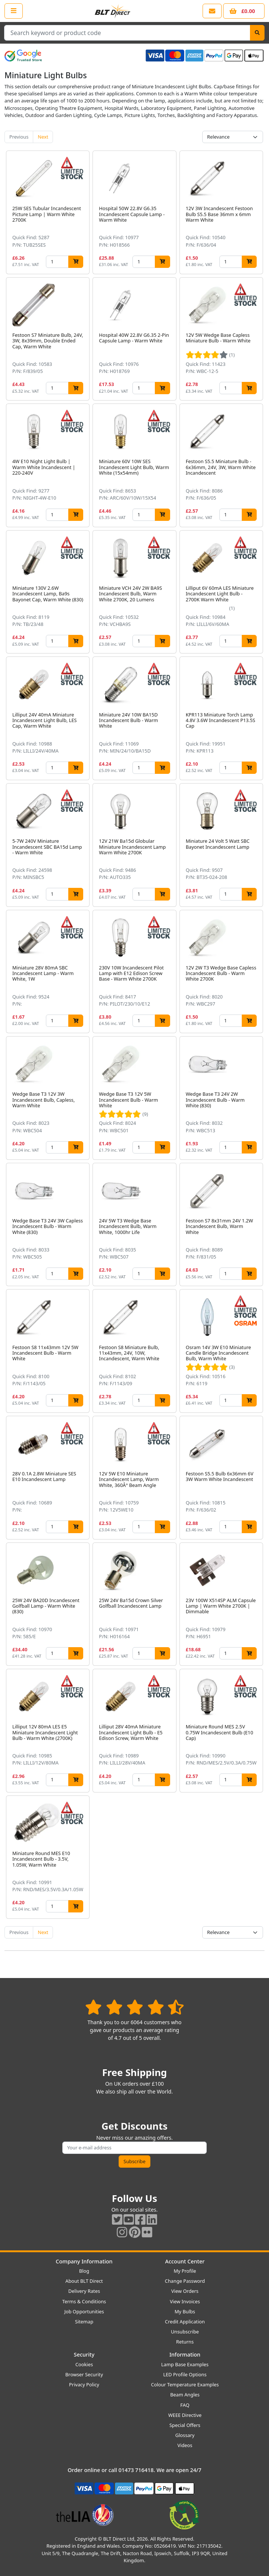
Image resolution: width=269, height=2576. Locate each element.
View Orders (184, 2291)
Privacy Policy (84, 2384)
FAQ (184, 2405)
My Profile (184, 2271)
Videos (185, 2445)
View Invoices (185, 2301)
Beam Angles (185, 2394)
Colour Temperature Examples (185, 2384)
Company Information (84, 2261)
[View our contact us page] (212, 11)
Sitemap (84, 2321)
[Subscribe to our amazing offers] (134, 2148)
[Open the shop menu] (13, 10)
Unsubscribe (185, 2331)
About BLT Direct (84, 2281)
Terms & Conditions (84, 2301)
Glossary (185, 2435)
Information (184, 2354)
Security (84, 2354)
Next (43, 136)
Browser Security (84, 2374)
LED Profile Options (184, 2374)
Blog (84, 2271)
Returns (185, 2341)
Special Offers (184, 2425)
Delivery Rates (84, 2291)
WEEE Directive (184, 2415)
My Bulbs (185, 2311)
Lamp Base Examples (185, 2364)
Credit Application (185, 2321)
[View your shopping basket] (244, 11)
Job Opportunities (84, 2311)
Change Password (185, 2281)
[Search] (257, 33)
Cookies (84, 2364)
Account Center (185, 2261)
